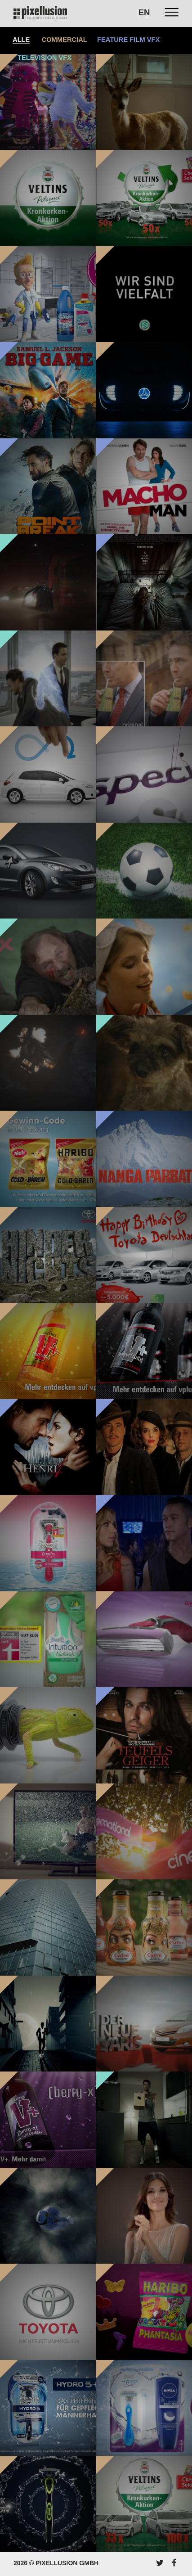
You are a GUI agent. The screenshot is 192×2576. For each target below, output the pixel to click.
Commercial (64, 39)
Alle (21, 39)
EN (144, 12)
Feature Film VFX (128, 39)
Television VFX (44, 57)
